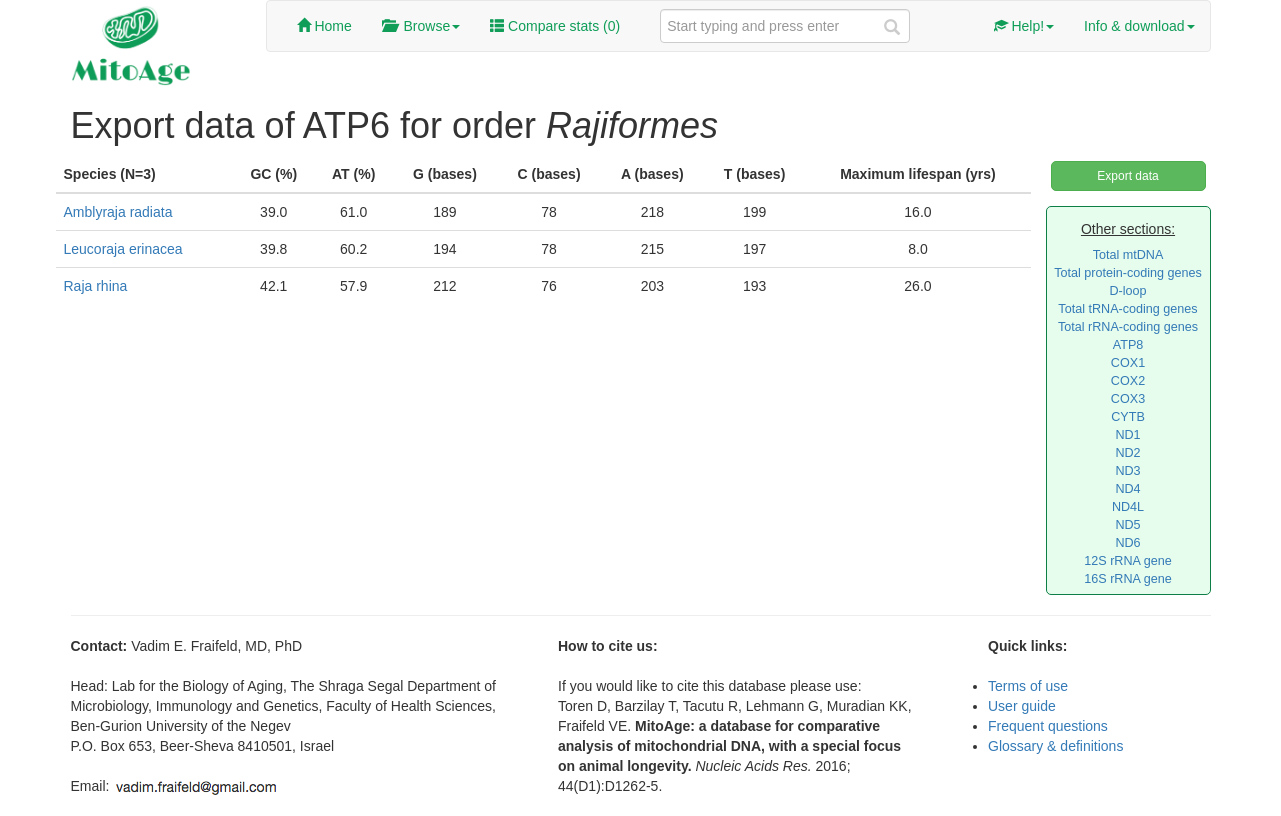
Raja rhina (96, 286)
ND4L (1128, 507)
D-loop (1127, 291)
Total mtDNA (1128, 255)
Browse (421, 26)
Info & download (1139, 26)
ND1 (1127, 435)
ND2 (1127, 453)
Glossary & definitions (1055, 746)
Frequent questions (1048, 726)
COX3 (1128, 399)
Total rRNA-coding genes (1128, 327)
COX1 (1128, 363)
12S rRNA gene (1128, 561)
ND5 (1127, 525)
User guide (1022, 706)
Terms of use (1028, 686)
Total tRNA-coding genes (1127, 309)
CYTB (1128, 417)
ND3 (1127, 471)
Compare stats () (555, 26)
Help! (1024, 26)
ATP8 (1128, 345)
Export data (1127, 176)
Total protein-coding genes (1128, 273)
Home (324, 26)
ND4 (1127, 489)
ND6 (1127, 543)
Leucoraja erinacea (123, 249)
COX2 (1128, 381)
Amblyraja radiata (118, 212)
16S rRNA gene (1128, 579)
